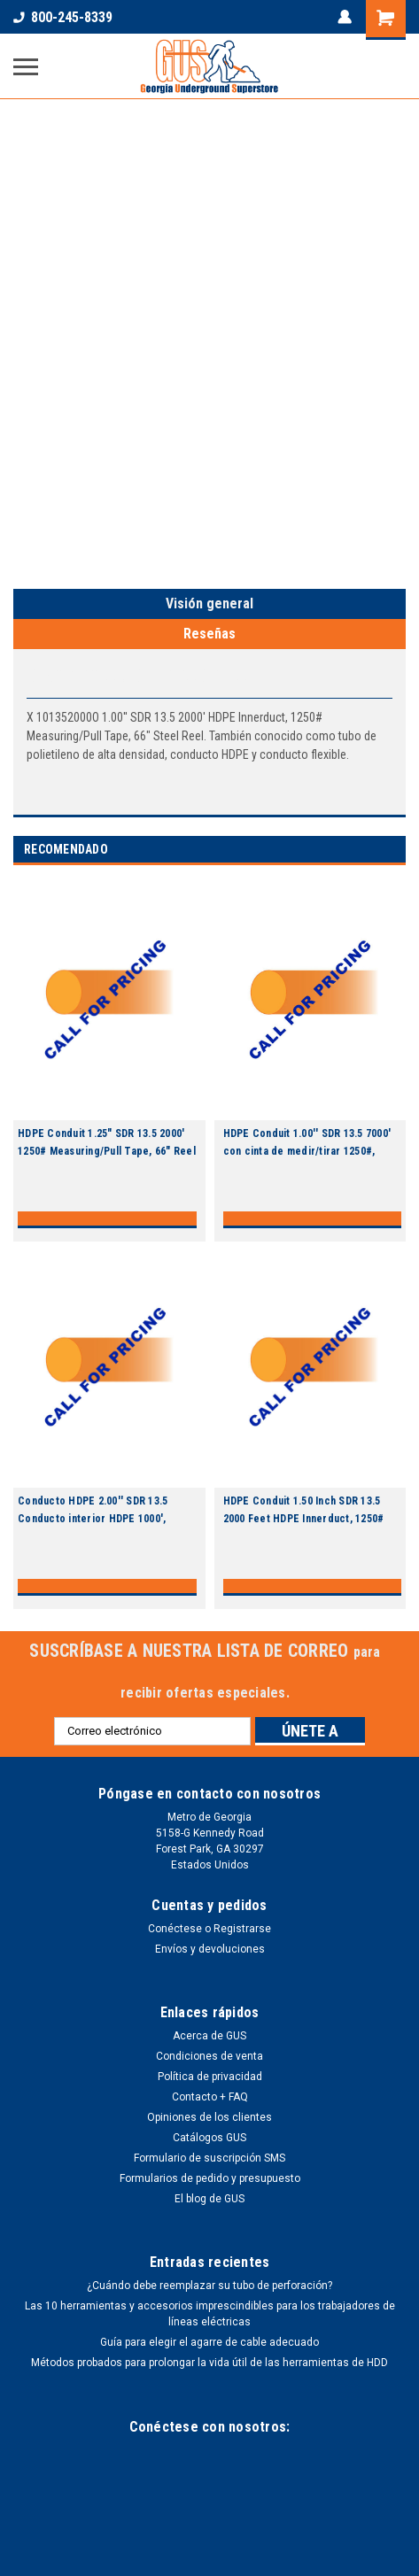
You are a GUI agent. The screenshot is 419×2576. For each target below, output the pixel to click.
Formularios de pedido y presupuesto (210, 2178)
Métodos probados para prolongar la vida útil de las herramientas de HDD (209, 2362)
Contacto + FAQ (210, 2097)
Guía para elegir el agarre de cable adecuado (209, 2342)
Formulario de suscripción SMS (209, 2158)
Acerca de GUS (209, 2036)
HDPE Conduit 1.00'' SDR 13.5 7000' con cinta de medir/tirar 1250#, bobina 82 (307, 1151)
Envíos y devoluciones (210, 1949)
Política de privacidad (210, 2076)
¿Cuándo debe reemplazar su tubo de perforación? (209, 2285)
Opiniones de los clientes (209, 2117)
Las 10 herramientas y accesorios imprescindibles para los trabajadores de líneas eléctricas (210, 2314)
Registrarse (242, 1928)
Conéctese (175, 1928)
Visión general (209, 603)
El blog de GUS (209, 2199)
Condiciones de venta (209, 2056)
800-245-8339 (63, 17)
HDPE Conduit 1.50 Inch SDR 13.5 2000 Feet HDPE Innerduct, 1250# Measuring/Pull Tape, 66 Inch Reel (305, 1519)
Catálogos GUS (209, 2137)
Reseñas (209, 633)
